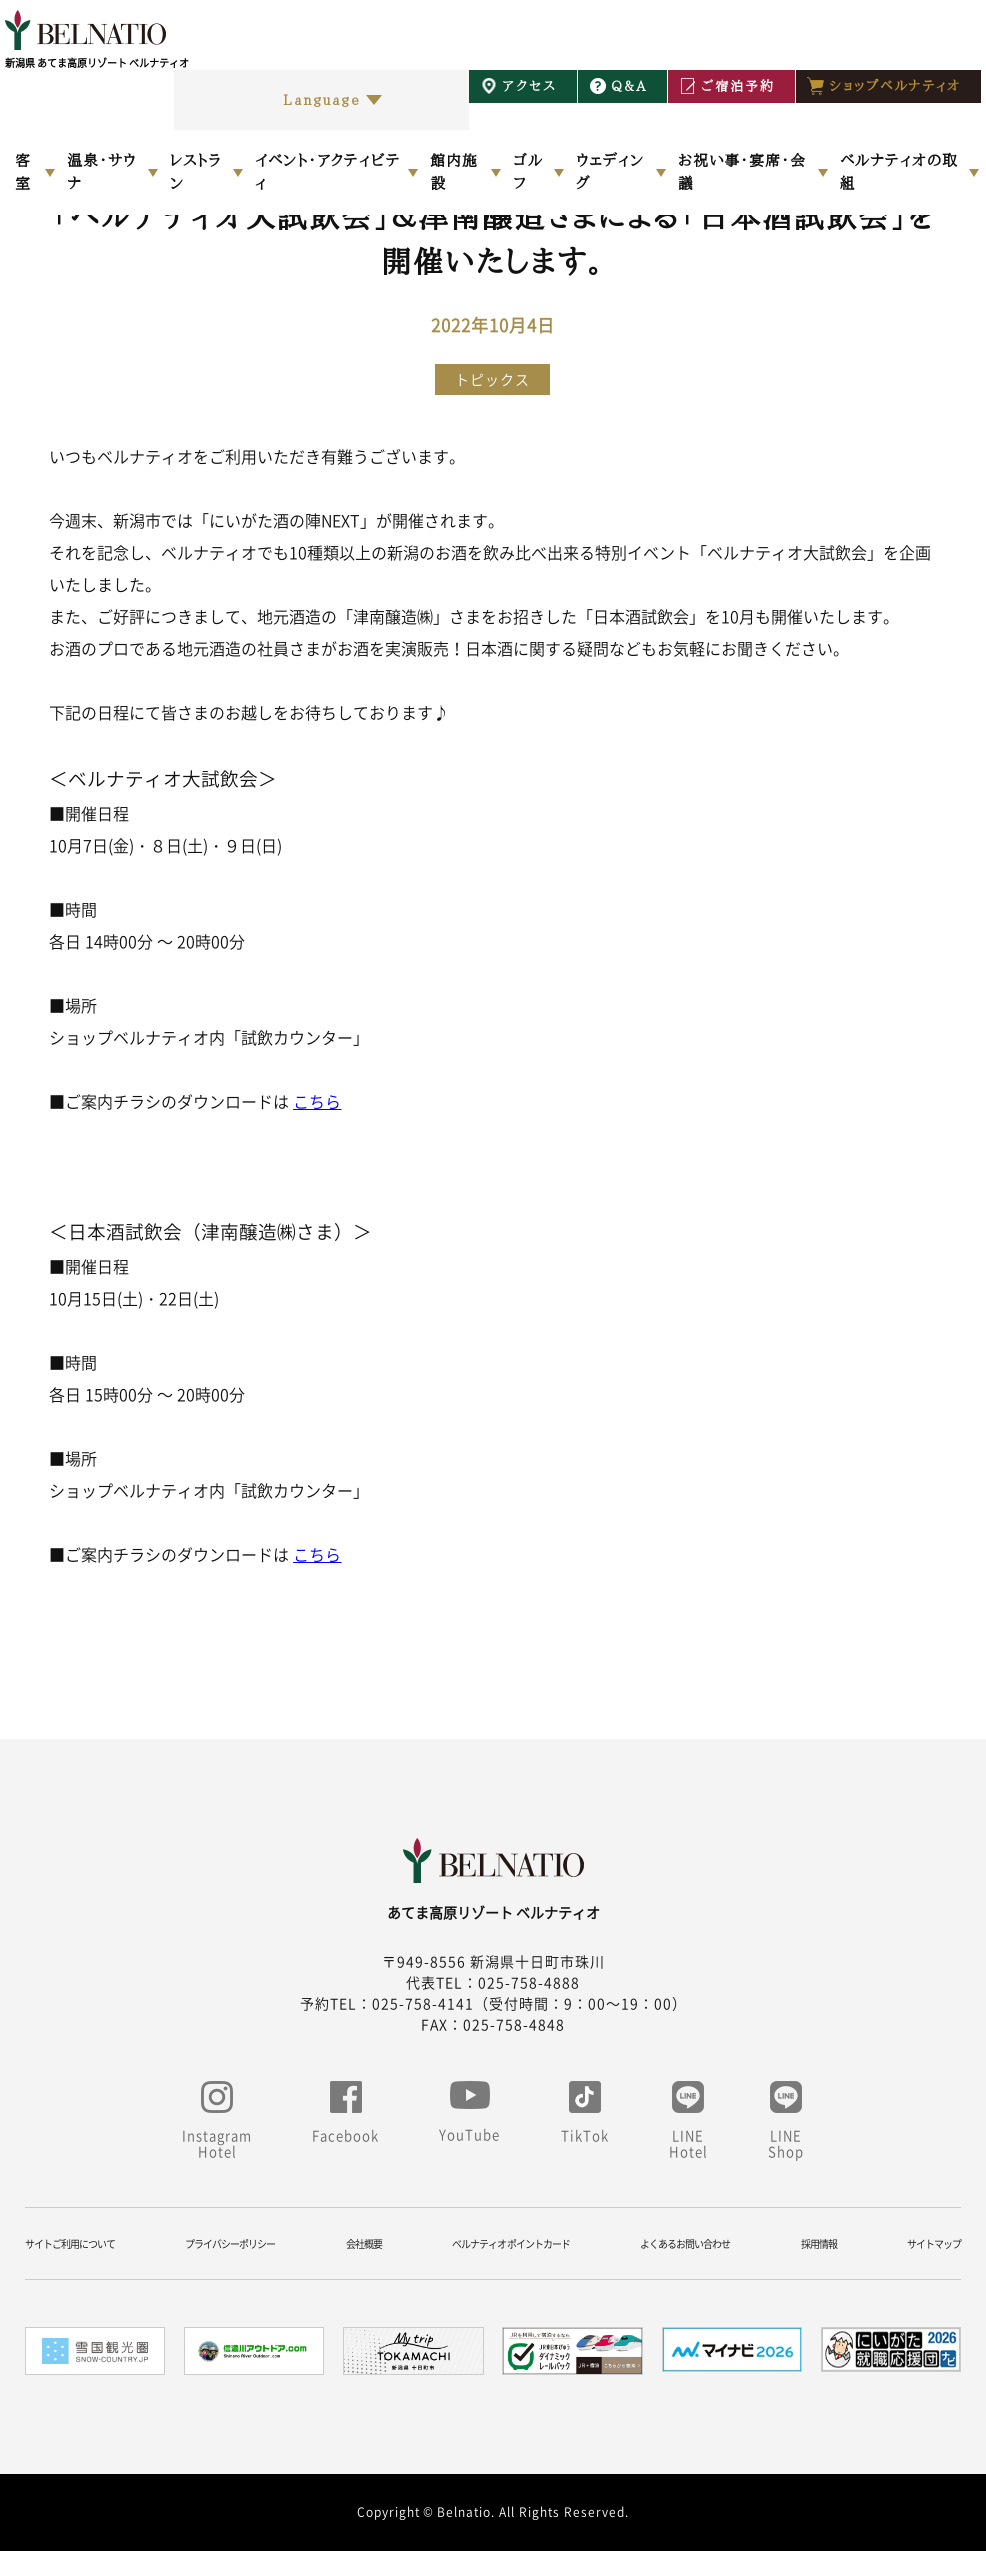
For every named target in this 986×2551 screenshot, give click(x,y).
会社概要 (364, 2243)
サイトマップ (934, 2243)
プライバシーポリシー (230, 2243)
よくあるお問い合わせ (685, 2243)
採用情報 (819, 2243)
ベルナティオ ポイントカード (511, 2243)
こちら (317, 1101)
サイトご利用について (70, 2243)
